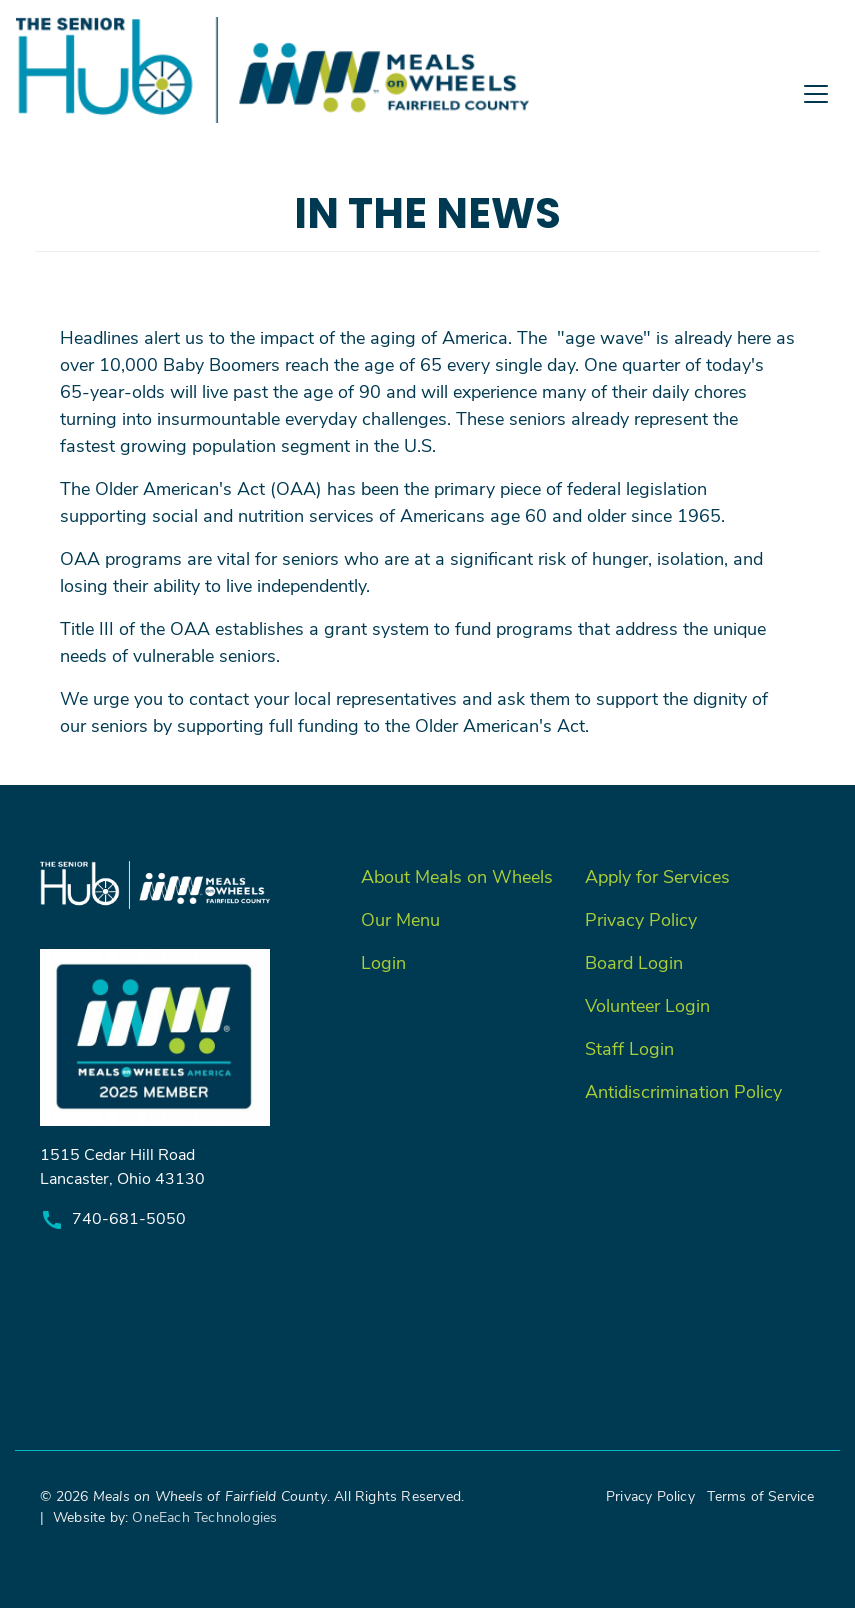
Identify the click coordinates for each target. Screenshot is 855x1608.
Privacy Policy (641, 919)
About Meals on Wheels (457, 876)
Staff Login (629, 1048)
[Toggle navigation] (427, 141)
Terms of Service (760, 1495)
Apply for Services (657, 876)
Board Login (634, 962)
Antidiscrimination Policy (683, 1091)
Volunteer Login (647, 1005)
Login (383, 962)
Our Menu (400, 919)
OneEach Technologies (204, 1516)
